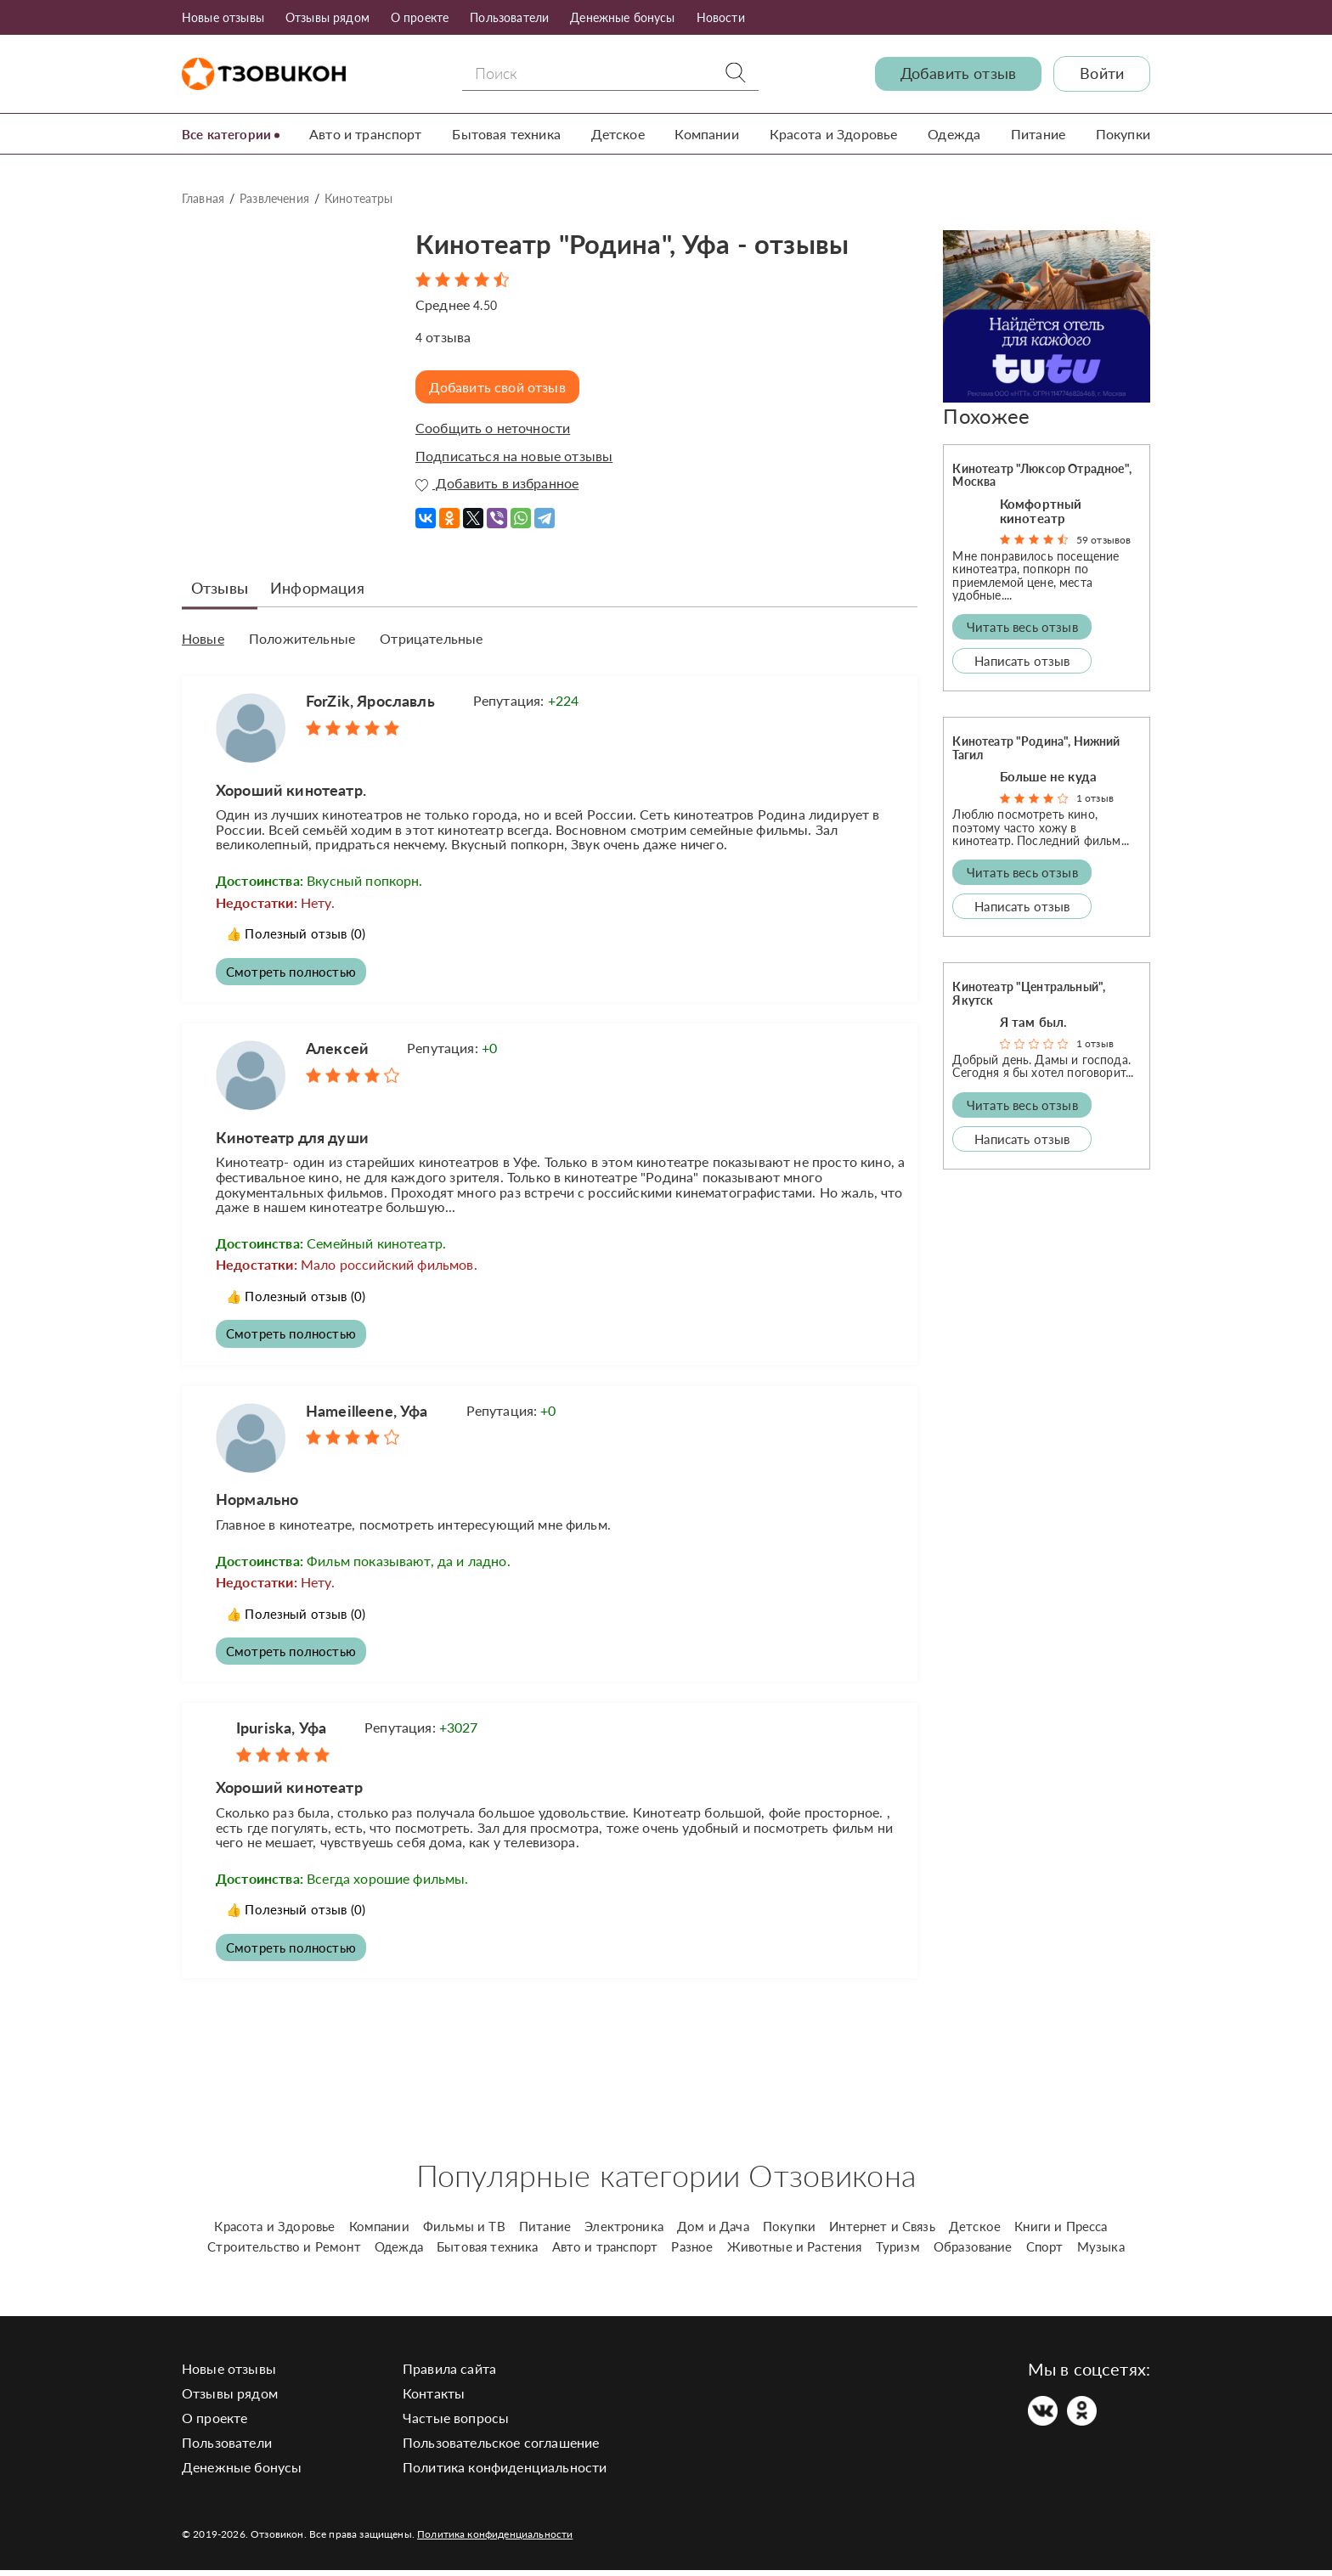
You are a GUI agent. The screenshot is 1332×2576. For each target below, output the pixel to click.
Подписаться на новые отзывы (513, 456)
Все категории (229, 134)
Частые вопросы (456, 2423)
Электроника (623, 2232)
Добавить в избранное (497, 483)
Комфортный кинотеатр (1041, 511)
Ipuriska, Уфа (281, 1731)
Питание (1039, 134)
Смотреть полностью (294, 970)
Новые (203, 638)
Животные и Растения (794, 2252)
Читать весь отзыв (1022, 626)
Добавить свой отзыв (501, 387)
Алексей (337, 1048)
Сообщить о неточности (492, 428)
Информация (317, 587)
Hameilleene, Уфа (367, 1412)
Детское (621, 134)
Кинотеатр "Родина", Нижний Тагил (1036, 747)
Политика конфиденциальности (505, 2473)
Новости (721, 17)
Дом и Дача (713, 2232)
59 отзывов (1104, 539)
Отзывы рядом (327, 17)
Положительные (302, 638)
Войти (1102, 73)
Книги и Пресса (1060, 2232)
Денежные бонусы (622, 17)
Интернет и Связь (882, 2232)
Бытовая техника (511, 134)
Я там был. (1034, 1021)
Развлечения (274, 198)
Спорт (1045, 2252)
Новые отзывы (223, 17)
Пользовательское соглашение (501, 2448)
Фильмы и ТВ (464, 2232)
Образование (973, 2252)
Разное (692, 2252)
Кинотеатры (359, 198)
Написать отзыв (1022, 660)
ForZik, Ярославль (370, 698)
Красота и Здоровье (835, 134)
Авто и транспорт (370, 134)
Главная (203, 198)
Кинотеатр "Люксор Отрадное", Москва (1041, 474)
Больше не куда (1048, 776)
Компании (710, 134)
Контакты (434, 2399)
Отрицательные (431, 638)
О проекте (420, 17)
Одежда (955, 134)
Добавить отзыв (958, 73)
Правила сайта (449, 2374)
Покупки (1123, 134)
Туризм (898, 2252)
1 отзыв (1095, 797)
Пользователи (509, 17)
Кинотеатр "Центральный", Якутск (1028, 992)
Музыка (1101, 2252)
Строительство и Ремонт (284, 2252)
